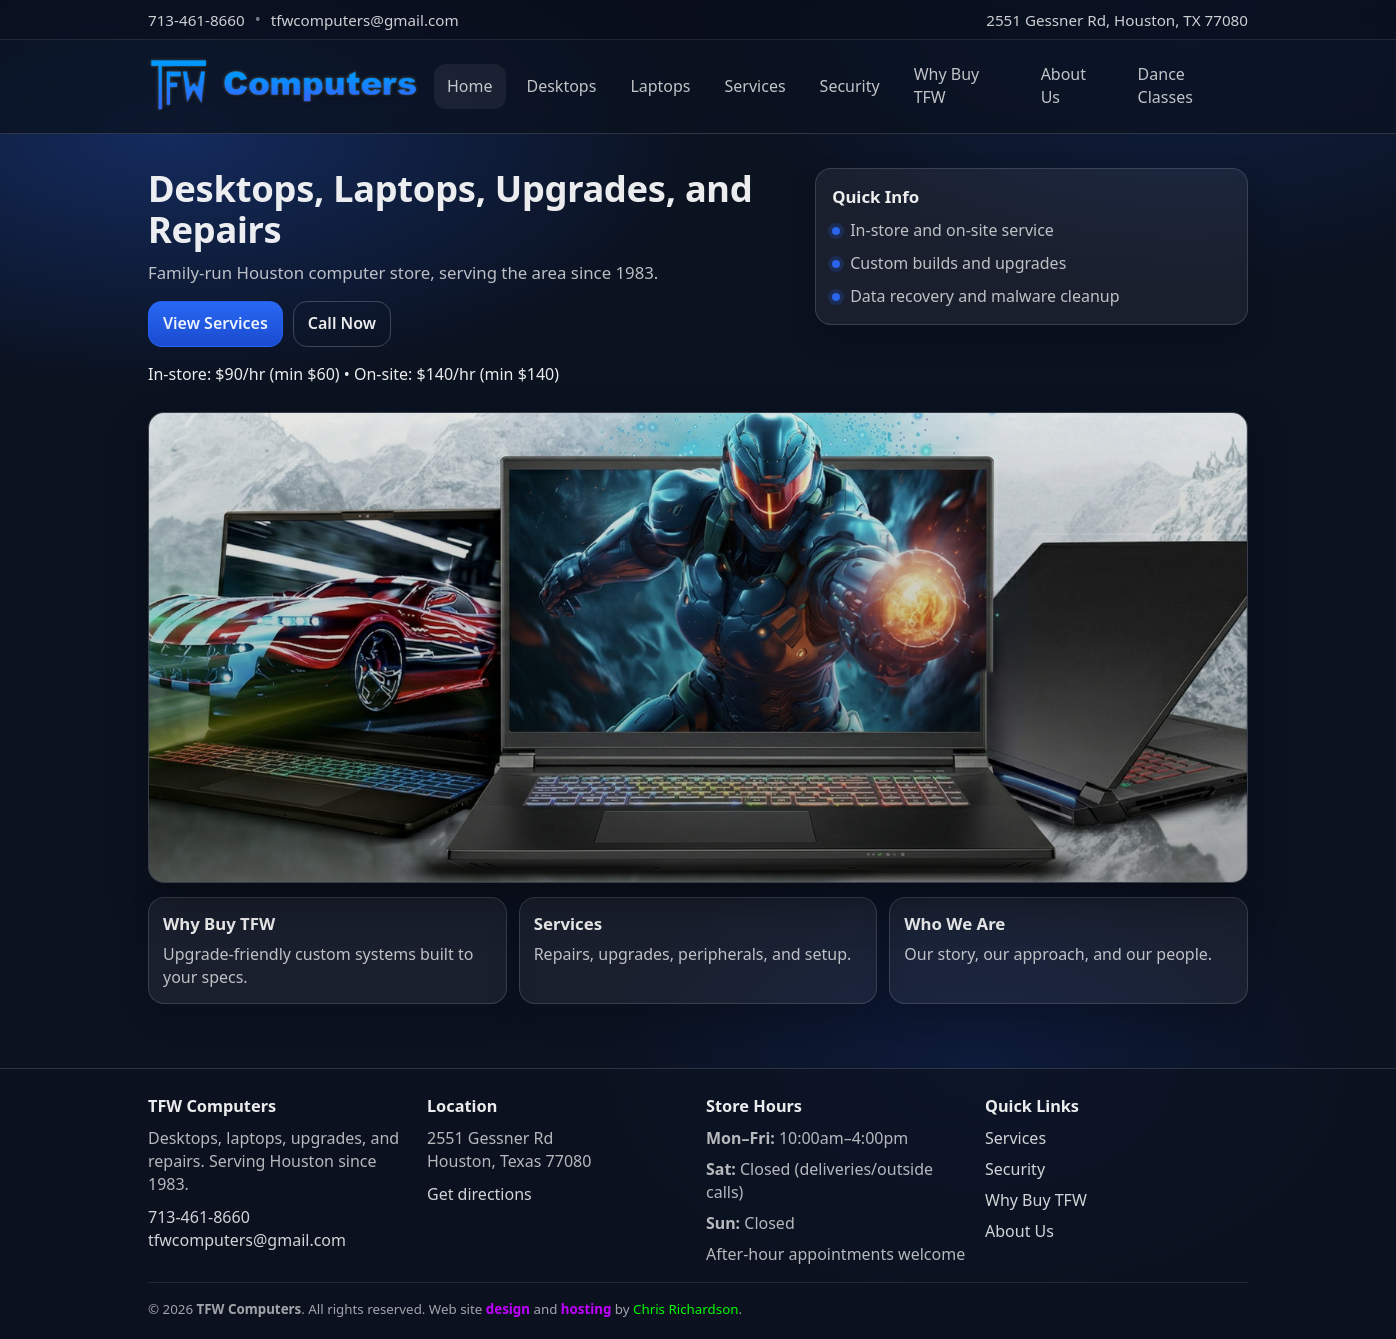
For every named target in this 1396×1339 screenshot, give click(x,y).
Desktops (562, 86)
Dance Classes (1165, 85)
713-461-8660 (196, 20)
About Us (1063, 85)
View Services (215, 323)
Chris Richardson (685, 1309)
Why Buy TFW (947, 85)
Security (850, 86)
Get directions (479, 1194)
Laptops (660, 86)
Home (470, 86)
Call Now (342, 323)
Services (755, 86)
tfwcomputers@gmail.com (365, 20)
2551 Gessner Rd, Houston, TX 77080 (1117, 20)
